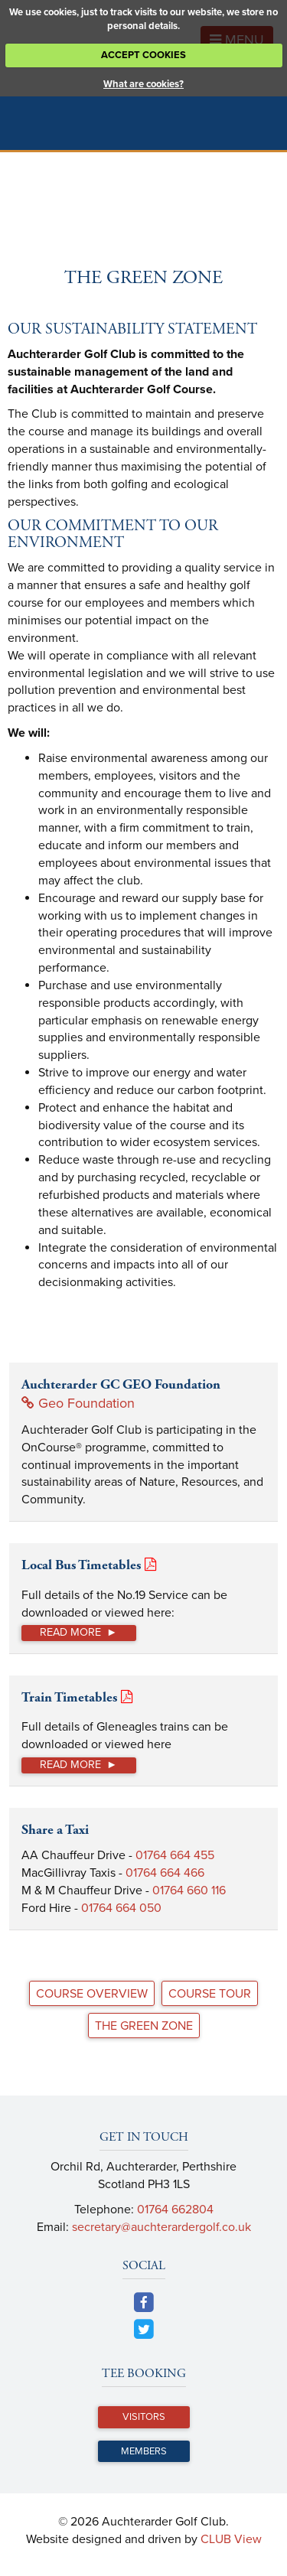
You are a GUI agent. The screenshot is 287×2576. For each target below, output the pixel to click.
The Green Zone (144, 2026)
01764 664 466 (165, 1873)
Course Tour (209, 1993)
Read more (70, 1632)
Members (144, 2451)
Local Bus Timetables (81, 1565)
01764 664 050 (121, 1908)
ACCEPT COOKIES (143, 55)
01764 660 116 (189, 1890)
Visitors (143, 2417)
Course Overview (92, 1993)
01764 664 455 (174, 1855)
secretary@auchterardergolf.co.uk (161, 2227)
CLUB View (231, 2539)
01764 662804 (175, 2209)
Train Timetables (69, 1697)
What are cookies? (143, 84)
